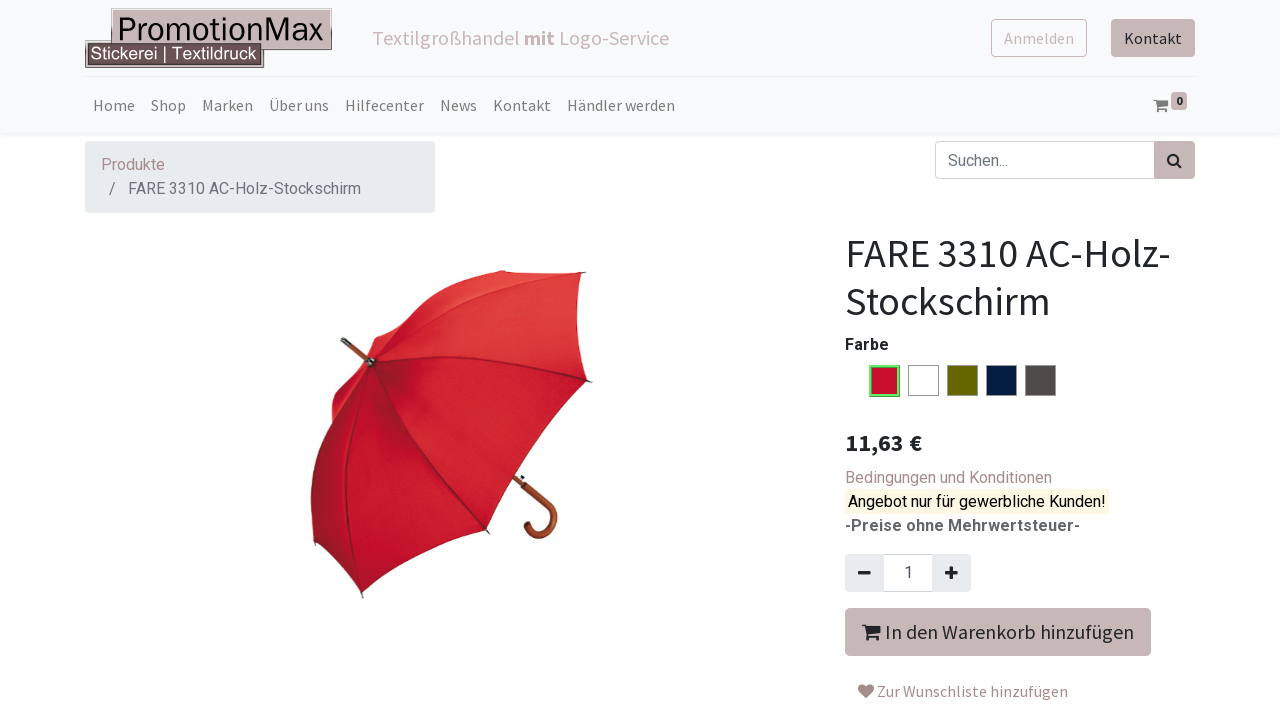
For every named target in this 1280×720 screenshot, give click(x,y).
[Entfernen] (864, 573)
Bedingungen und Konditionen (948, 477)
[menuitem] (114, 105)
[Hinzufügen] (951, 573)
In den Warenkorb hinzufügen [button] (998, 631)
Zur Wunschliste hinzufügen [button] (963, 691)
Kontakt (1153, 38)
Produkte (133, 164)
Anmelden (1039, 38)
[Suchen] (1174, 160)
